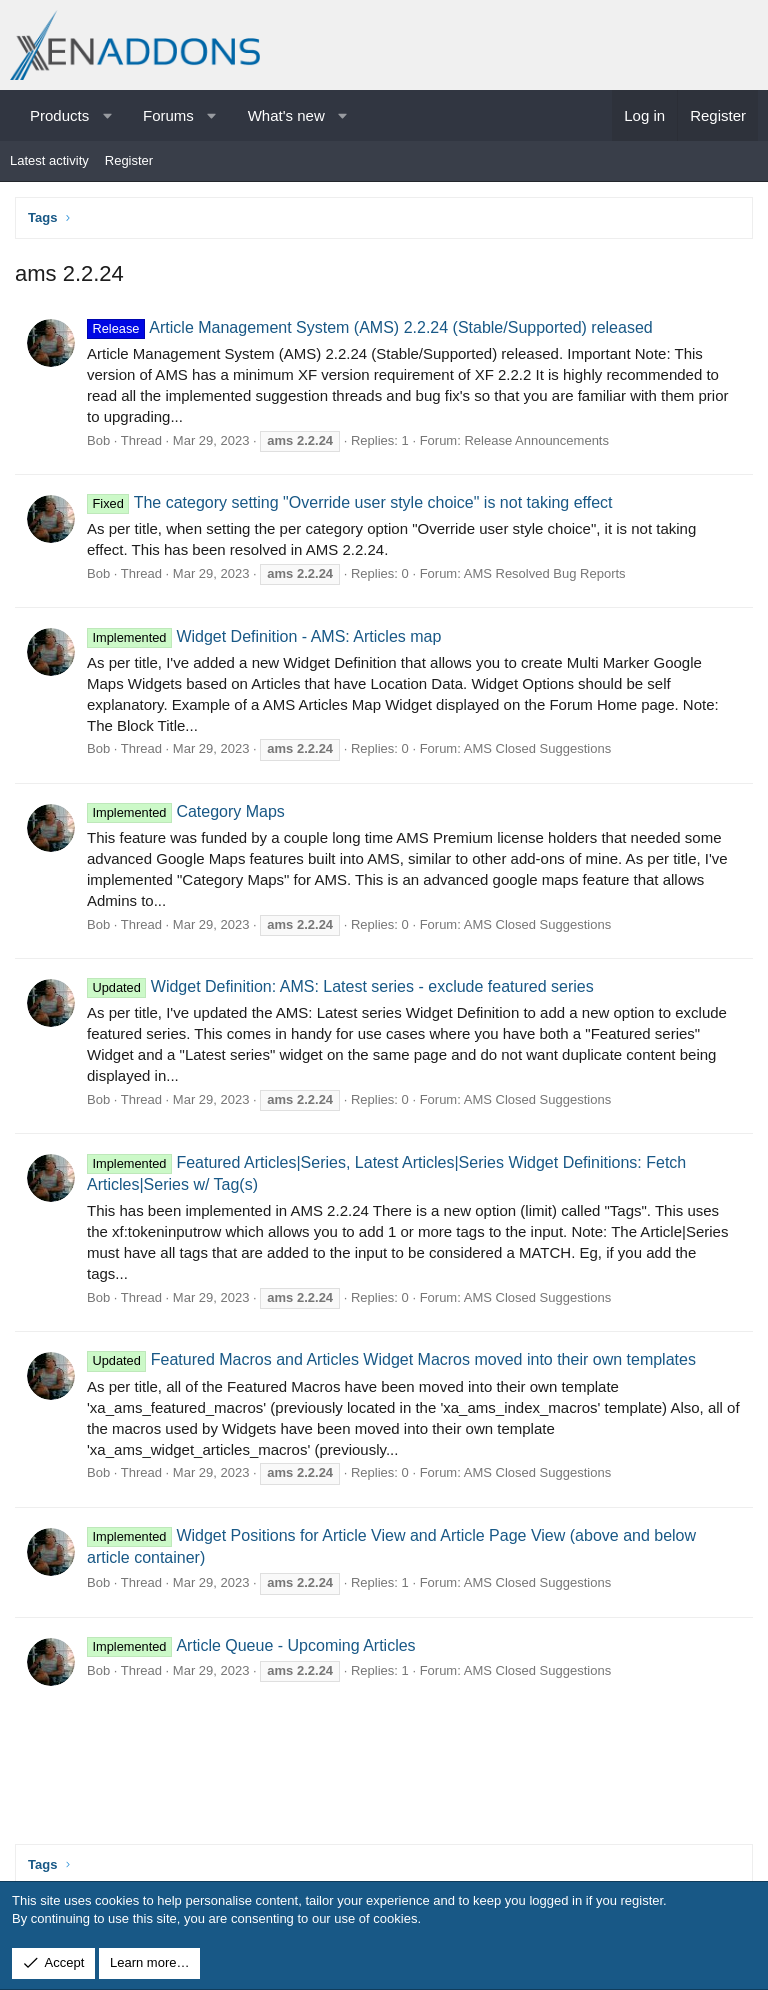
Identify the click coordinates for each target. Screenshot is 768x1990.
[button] (107, 115)
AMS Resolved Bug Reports (545, 573)
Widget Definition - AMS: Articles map (264, 636)
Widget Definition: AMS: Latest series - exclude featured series (340, 986)
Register (129, 160)
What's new (286, 115)
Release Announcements (536, 440)
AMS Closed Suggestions (537, 748)
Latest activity (49, 160)
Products (59, 115)
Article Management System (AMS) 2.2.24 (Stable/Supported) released (370, 327)
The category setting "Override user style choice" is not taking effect (350, 502)
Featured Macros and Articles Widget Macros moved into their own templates (391, 1359)
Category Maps (186, 811)
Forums (168, 115)
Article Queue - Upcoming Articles (251, 1645)
